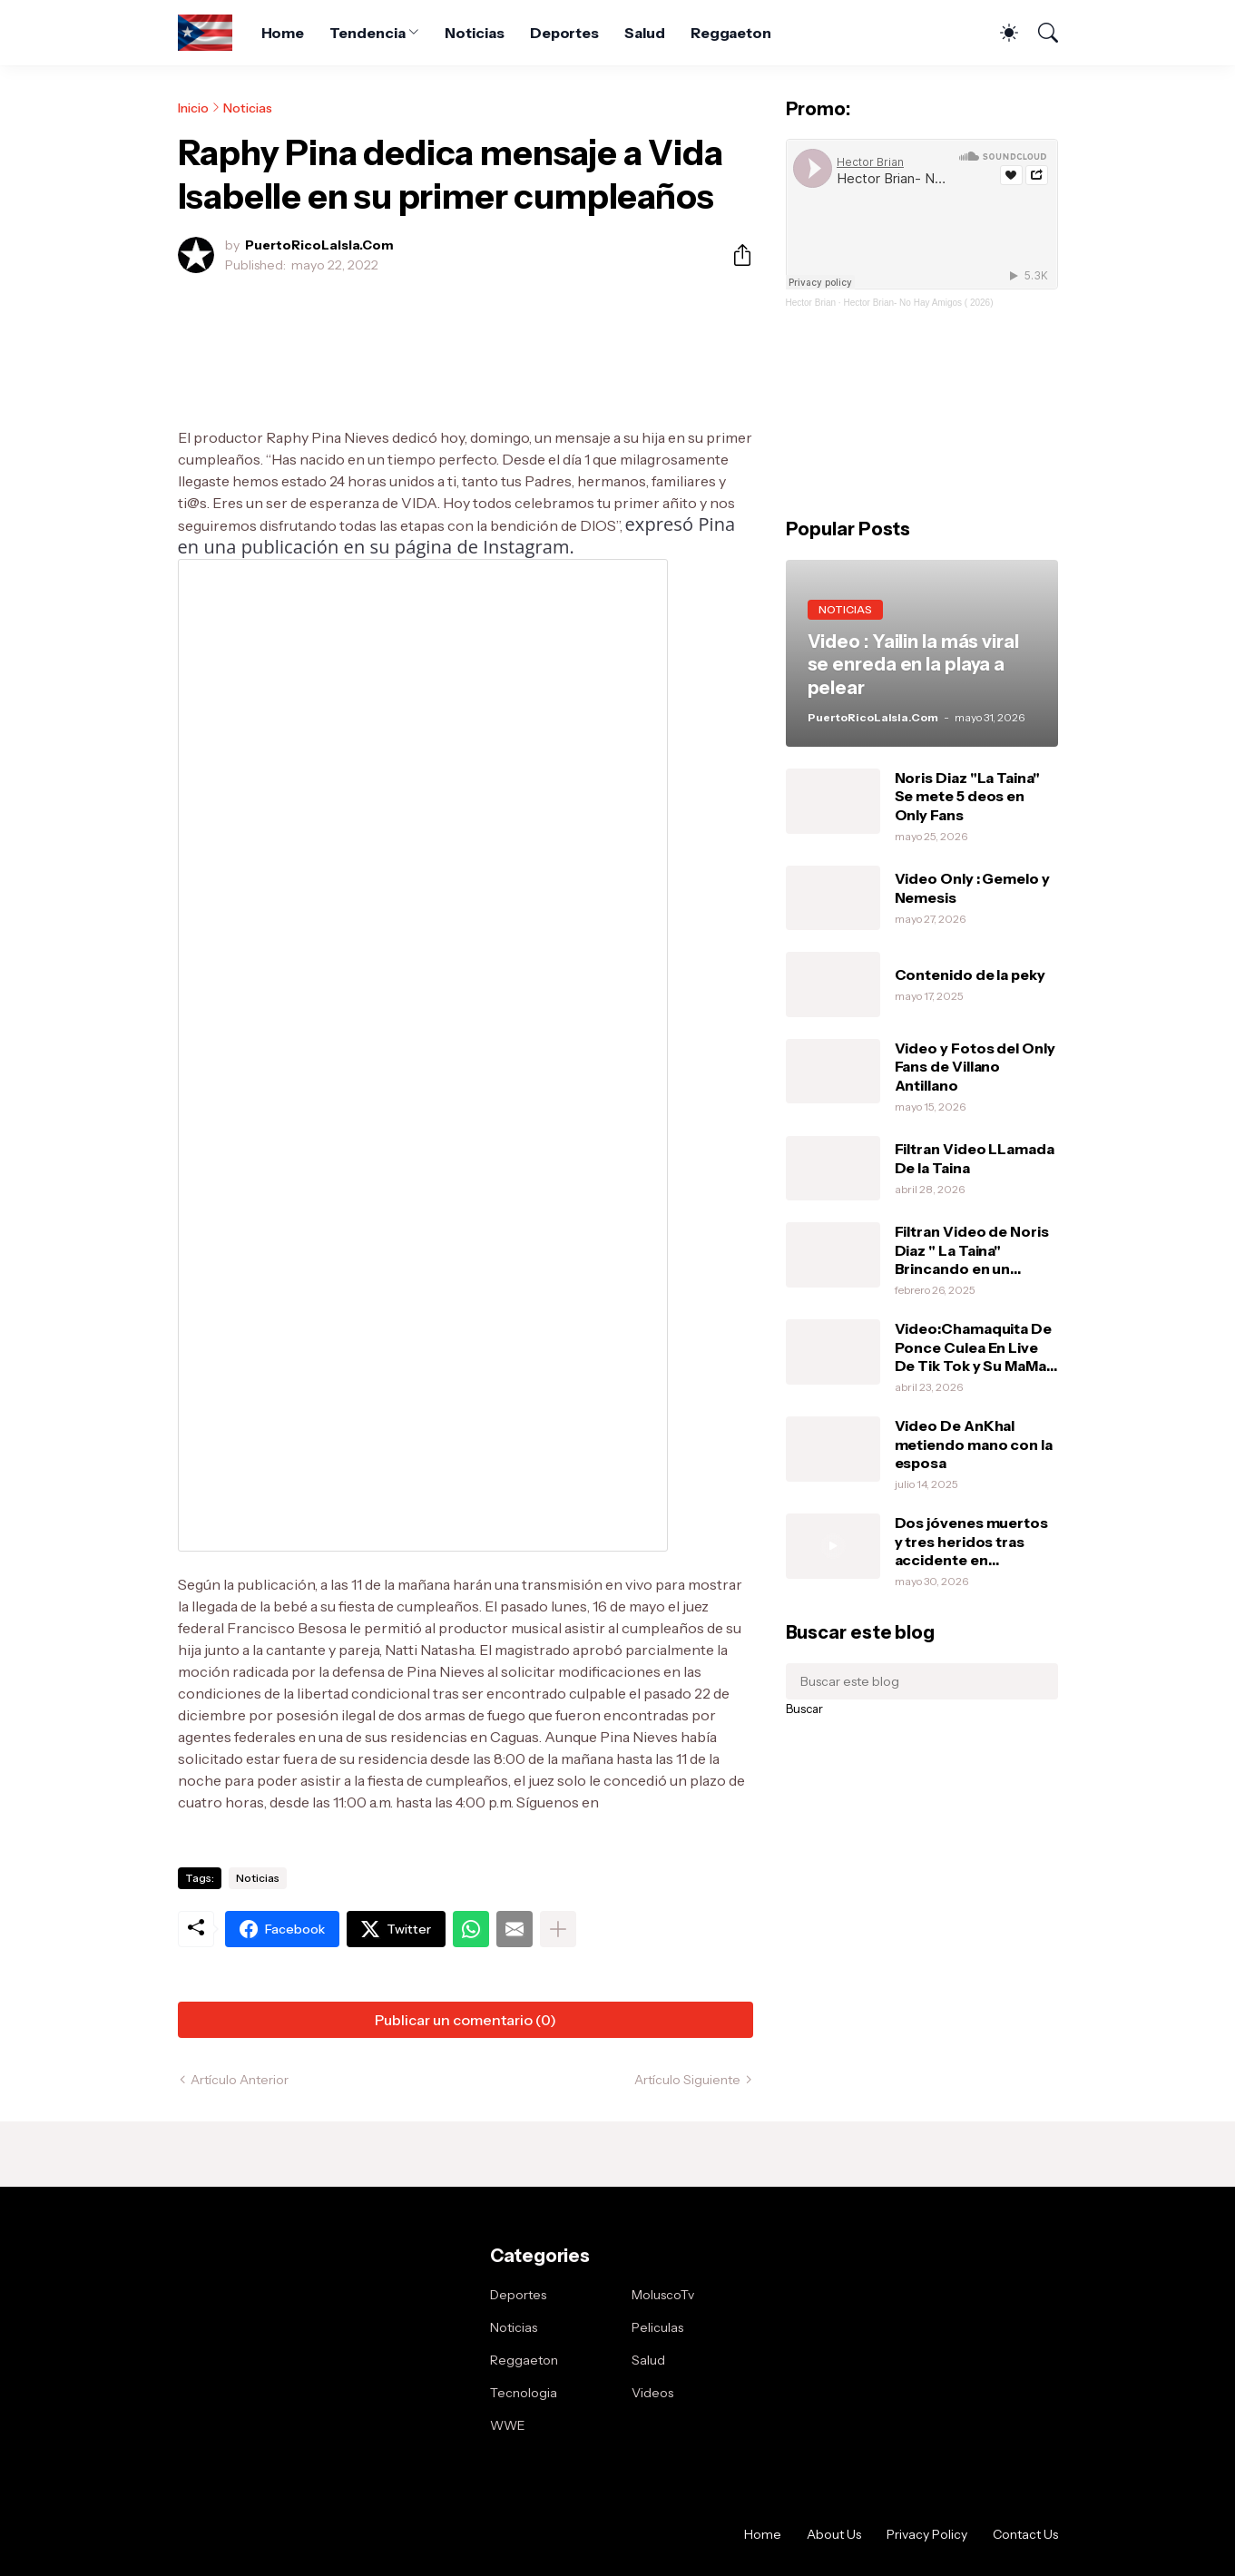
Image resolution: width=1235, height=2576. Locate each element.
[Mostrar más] (558, 2325)
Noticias (474, 33)
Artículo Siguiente (687, 2476)
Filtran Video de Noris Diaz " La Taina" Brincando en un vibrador (972, 1250)
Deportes (564, 33)
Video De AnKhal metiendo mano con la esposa (974, 1444)
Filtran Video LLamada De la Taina (974, 1158)
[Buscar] (1040, 33)
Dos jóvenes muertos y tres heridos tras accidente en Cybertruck (971, 1541)
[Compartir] (735, 255)
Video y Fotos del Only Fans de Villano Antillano (975, 1066)
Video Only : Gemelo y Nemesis (972, 887)
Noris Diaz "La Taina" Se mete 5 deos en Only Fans (967, 796)
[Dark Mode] (1000, 33)
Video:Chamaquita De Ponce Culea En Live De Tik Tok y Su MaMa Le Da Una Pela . (973, 1347)
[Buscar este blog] (922, 1681)
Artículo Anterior (240, 2476)
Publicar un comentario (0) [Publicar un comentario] (465, 2416)
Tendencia (367, 33)
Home (283, 33)
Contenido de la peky (970, 974)
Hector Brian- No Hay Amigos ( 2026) (918, 303)
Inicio (193, 108)
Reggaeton (731, 33)
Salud (644, 33)
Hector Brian (811, 303)
